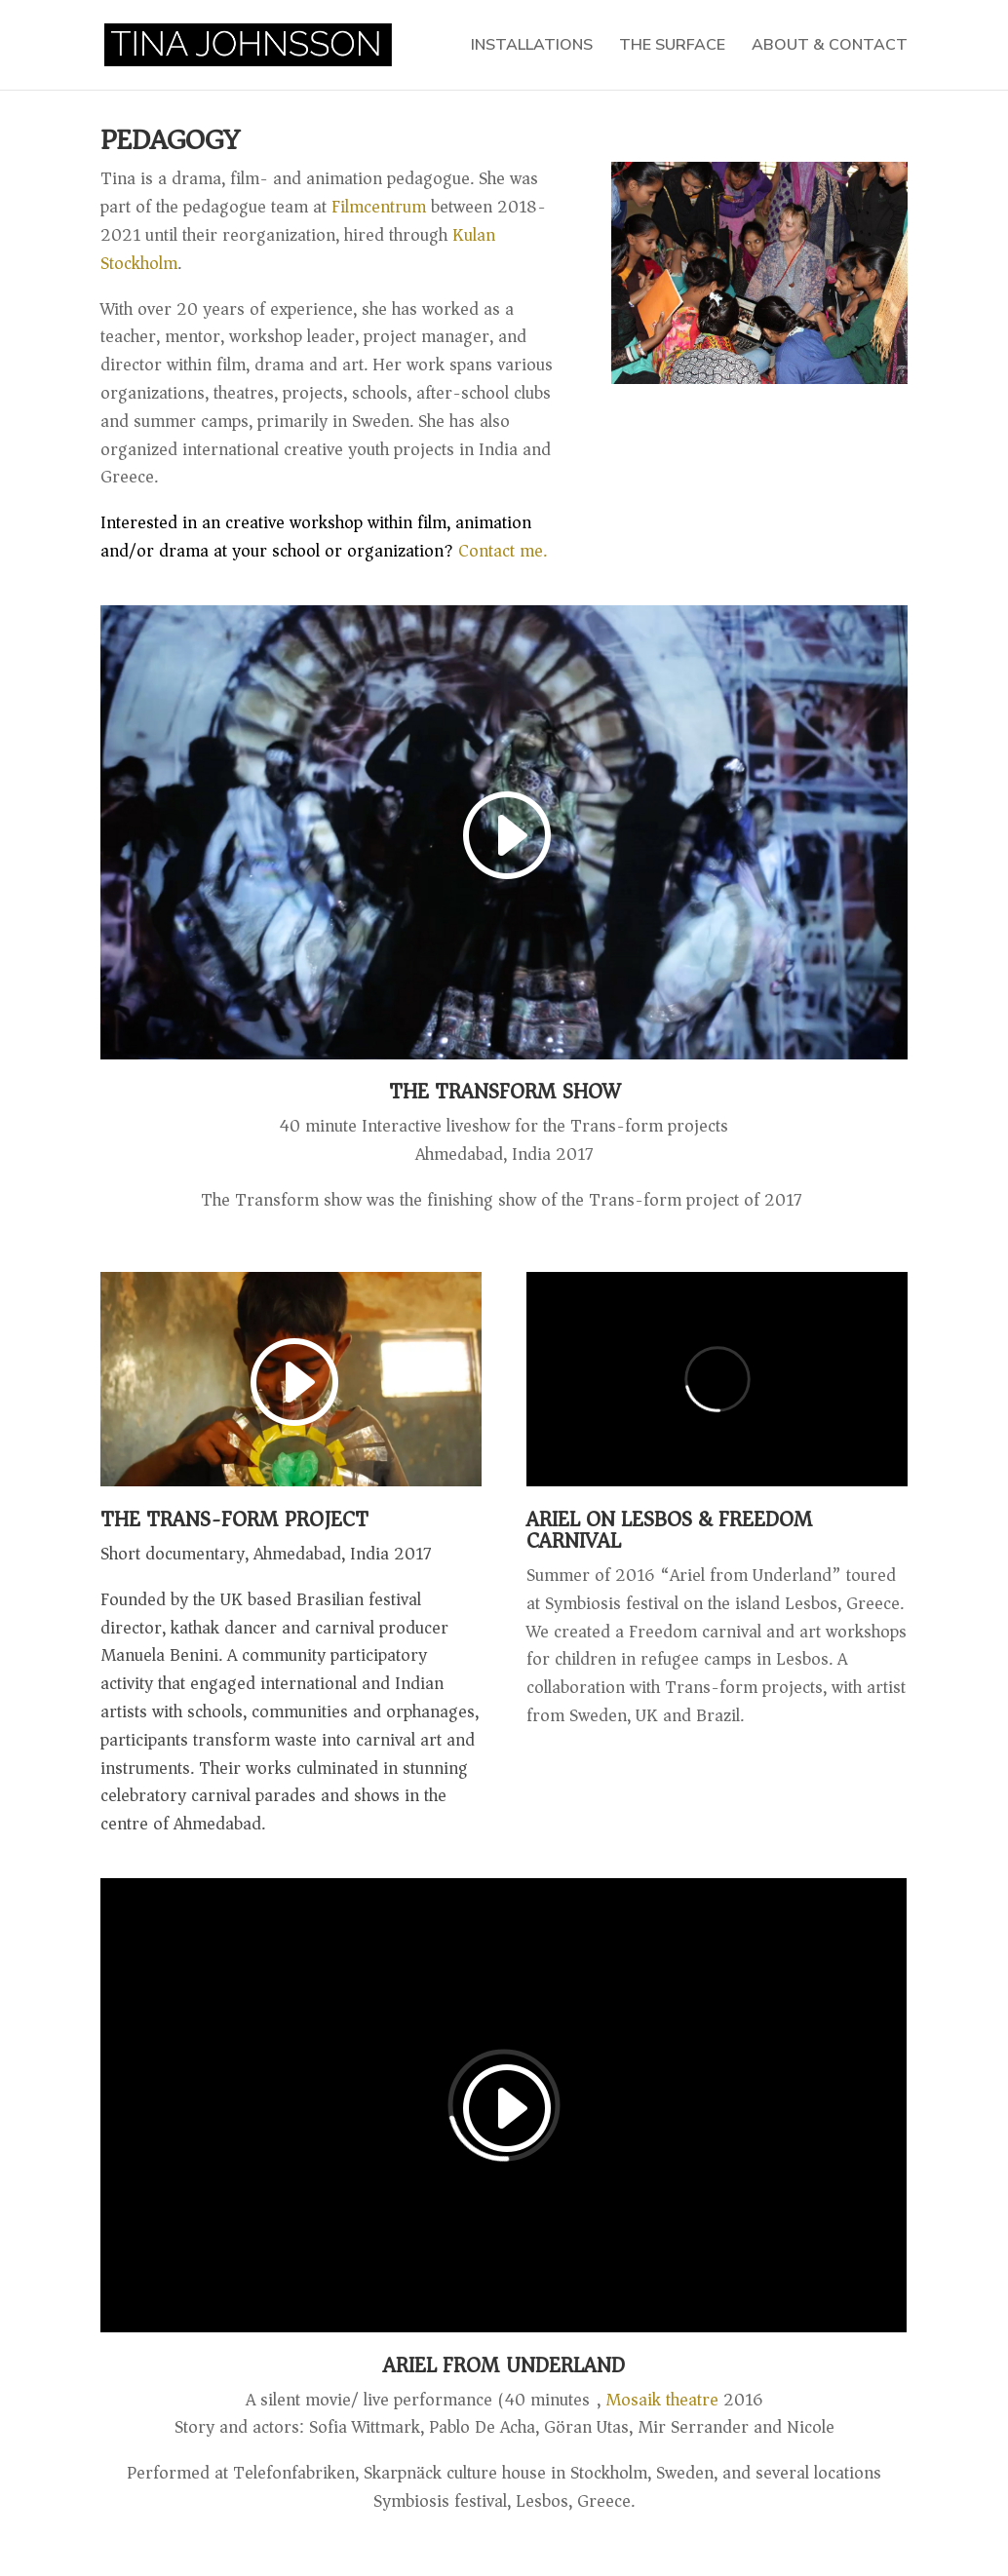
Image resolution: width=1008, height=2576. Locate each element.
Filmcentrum (378, 206)
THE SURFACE (672, 47)
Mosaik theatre (661, 2399)
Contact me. (323, 536)
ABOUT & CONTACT (830, 47)
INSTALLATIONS (532, 47)
